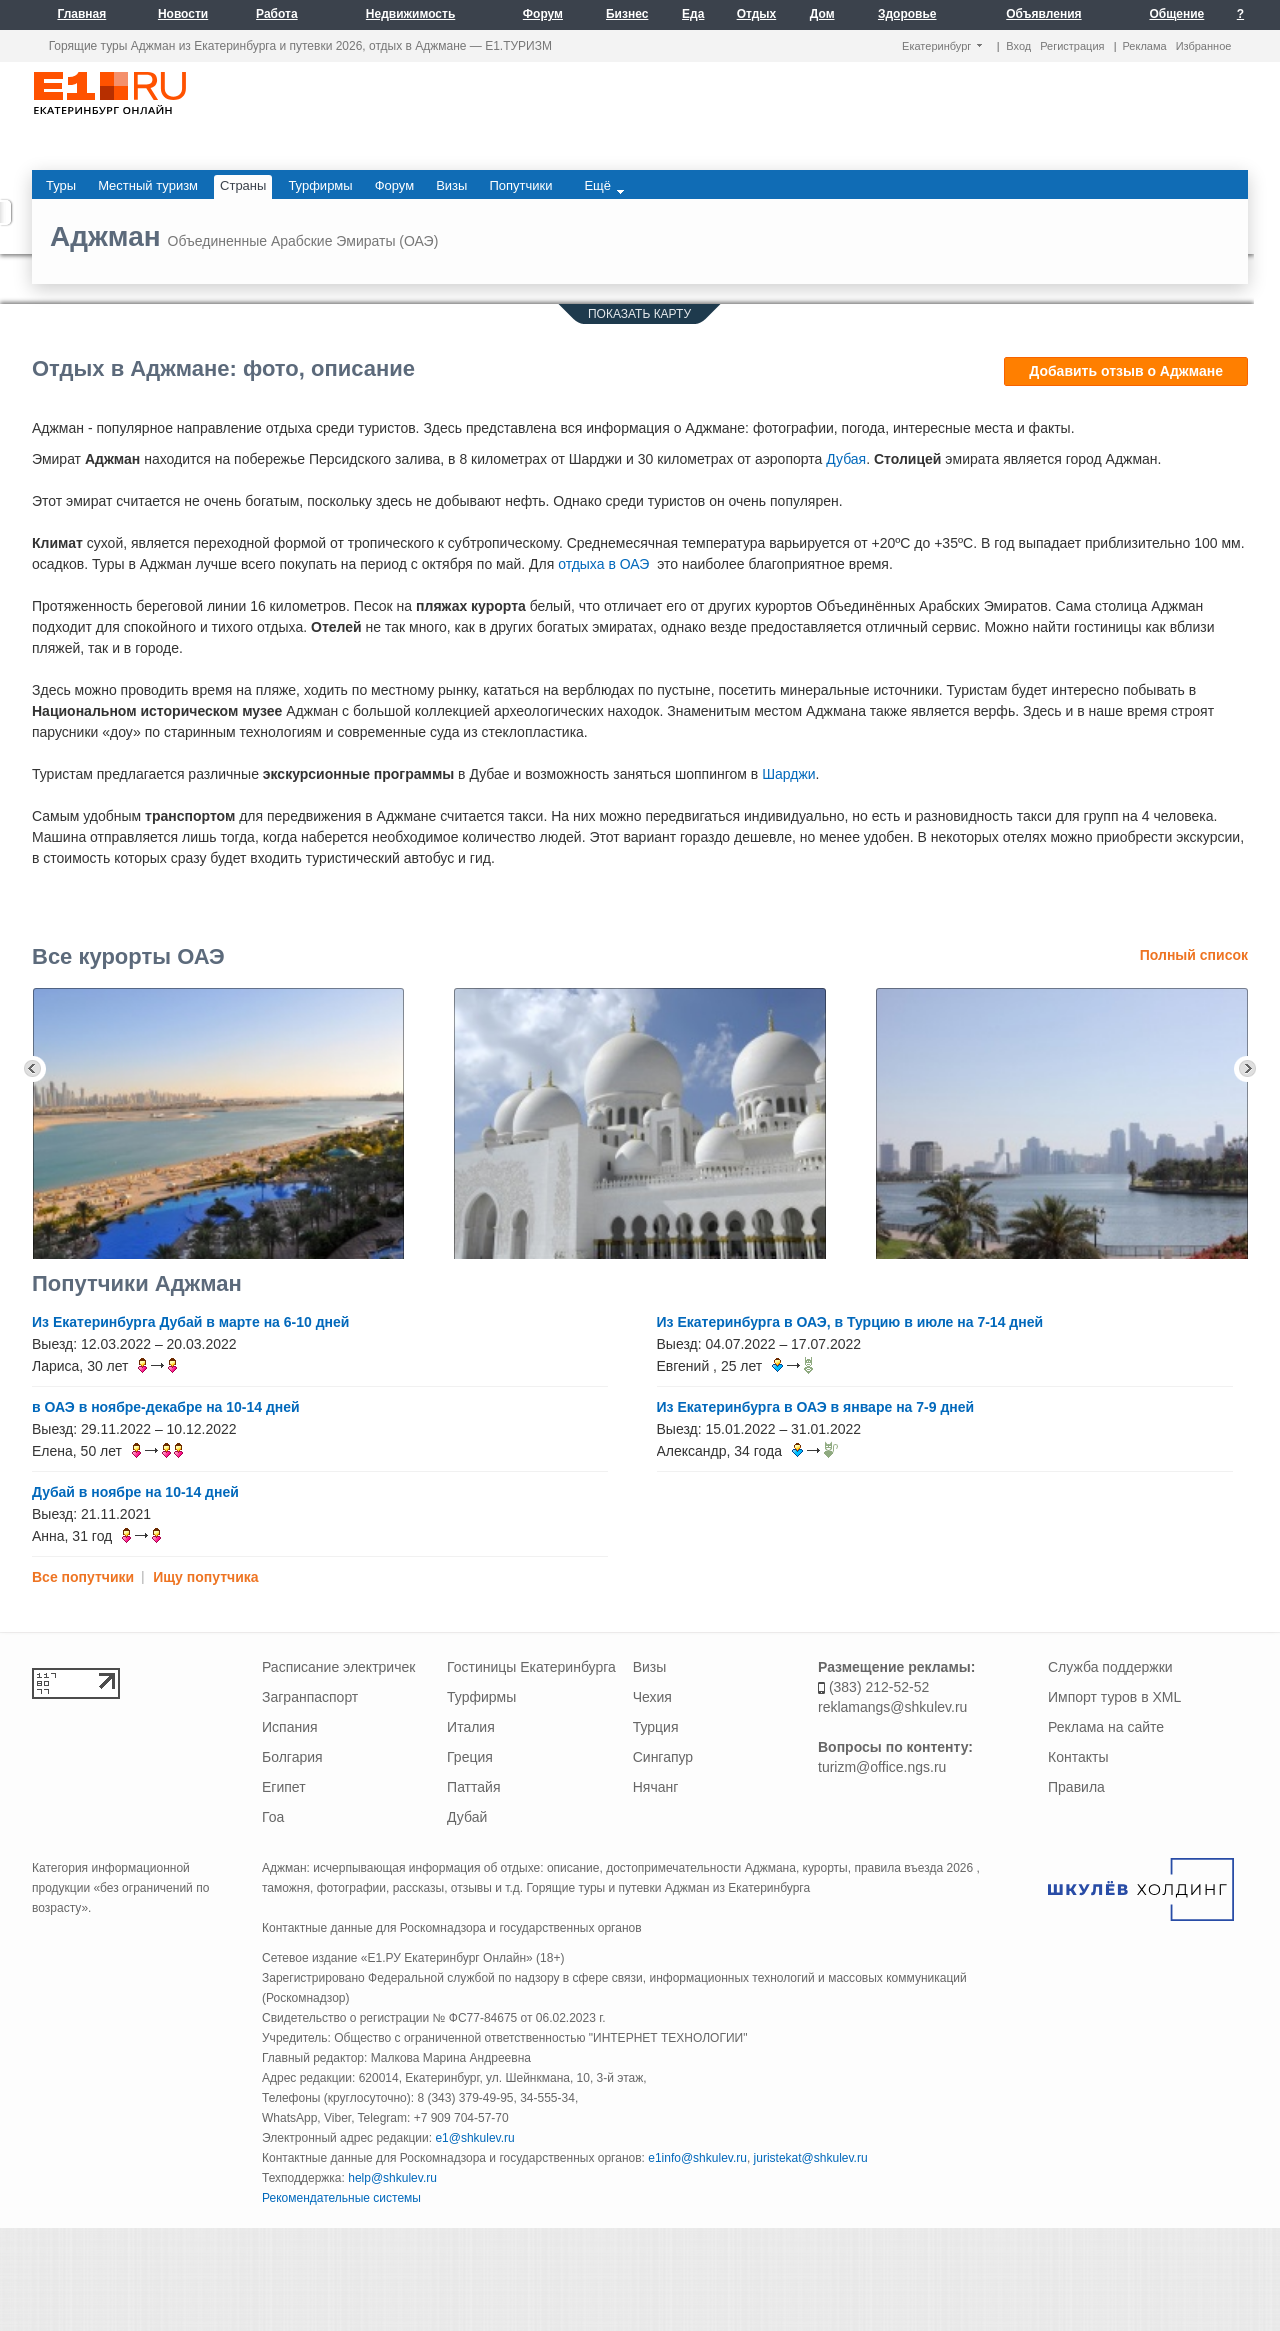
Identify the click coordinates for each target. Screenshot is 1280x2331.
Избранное (1204, 46)
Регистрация (1072, 46)
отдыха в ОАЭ (603, 564)
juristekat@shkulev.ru (811, 2158)
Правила (1076, 1787)
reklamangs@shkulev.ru (892, 1707)
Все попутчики (83, 1577)
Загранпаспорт (310, 1697)
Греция (470, 1757)
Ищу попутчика (205, 1577)
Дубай (467, 1817)
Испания (290, 1727)
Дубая (846, 459)
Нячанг (656, 1787)
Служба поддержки (1110, 1667)
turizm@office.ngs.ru (882, 1767)
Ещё (604, 186)
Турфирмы (481, 1697)
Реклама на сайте (1106, 1727)
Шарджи (788, 774)
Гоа (273, 1817)
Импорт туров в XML (1114, 1697)
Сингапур (663, 1757)
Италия (471, 1727)
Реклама (1145, 46)
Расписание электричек (338, 1667)
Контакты (1078, 1757)
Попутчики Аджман (137, 1283)
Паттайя (473, 1787)
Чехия (652, 1697)
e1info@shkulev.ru (697, 2158)
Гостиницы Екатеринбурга (531, 1667)
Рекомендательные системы (341, 2198)
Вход (1018, 46)
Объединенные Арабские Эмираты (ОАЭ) (303, 241)
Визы (650, 1667)
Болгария (292, 1757)
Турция (656, 1727)
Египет (284, 1787)
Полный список (1194, 955)
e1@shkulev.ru (474, 2138)
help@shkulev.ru (392, 2178)
